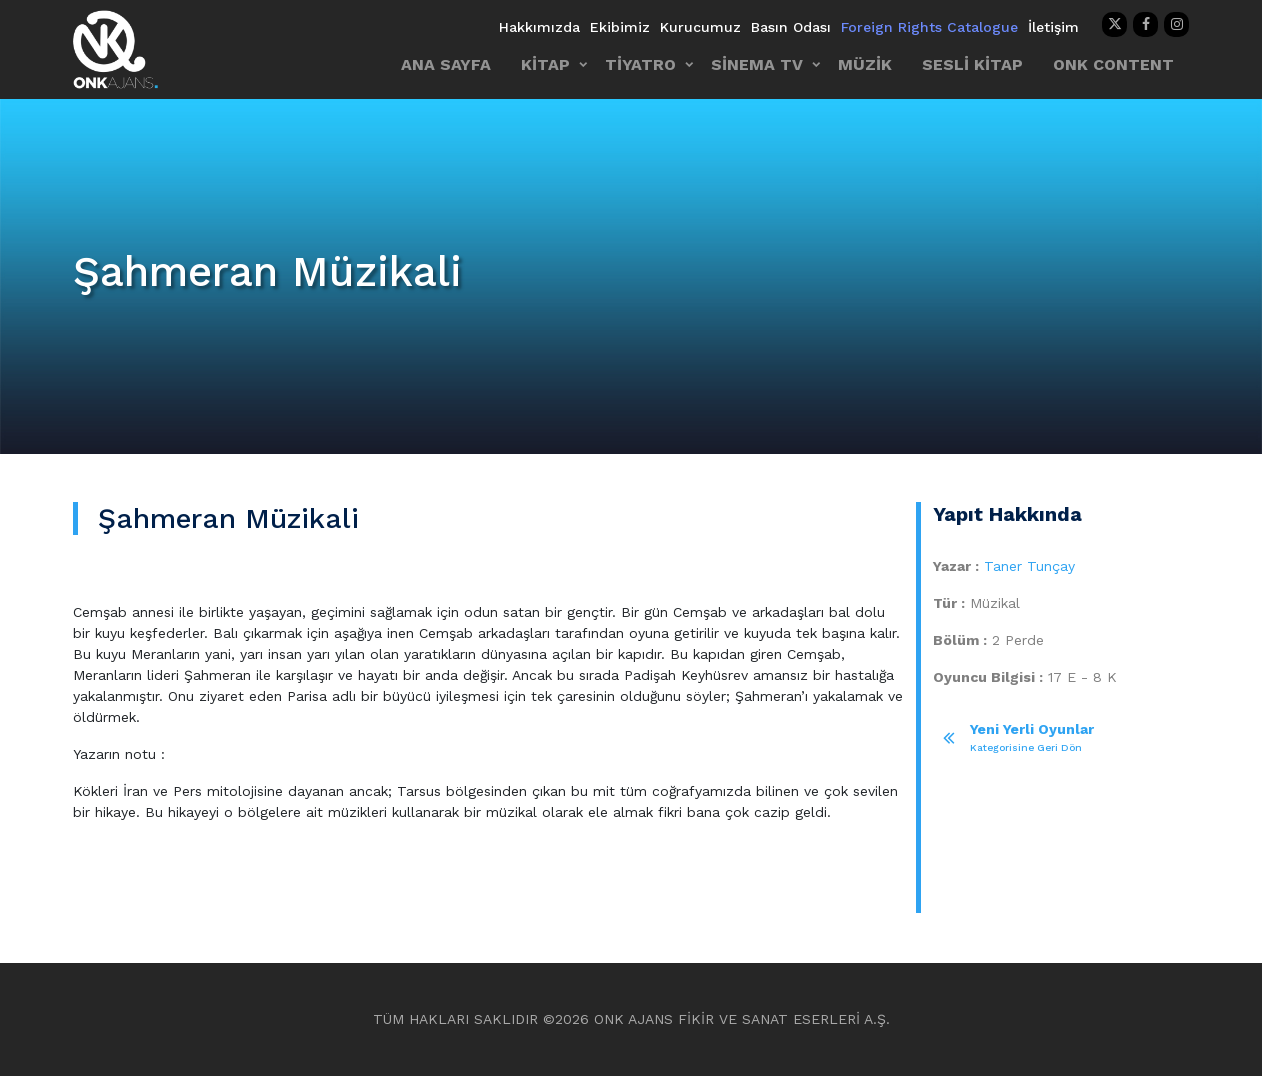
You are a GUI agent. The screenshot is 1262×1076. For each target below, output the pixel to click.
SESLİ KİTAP (972, 64)
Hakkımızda (539, 27)
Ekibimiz (620, 27)
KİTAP (545, 64)
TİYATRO (640, 64)
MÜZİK (865, 64)
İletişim (1053, 27)
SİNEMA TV (757, 64)
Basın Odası (791, 27)
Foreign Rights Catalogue (929, 27)
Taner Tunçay (1029, 566)
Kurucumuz (700, 27)
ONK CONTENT (1113, 64)
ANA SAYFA (446, 64)
